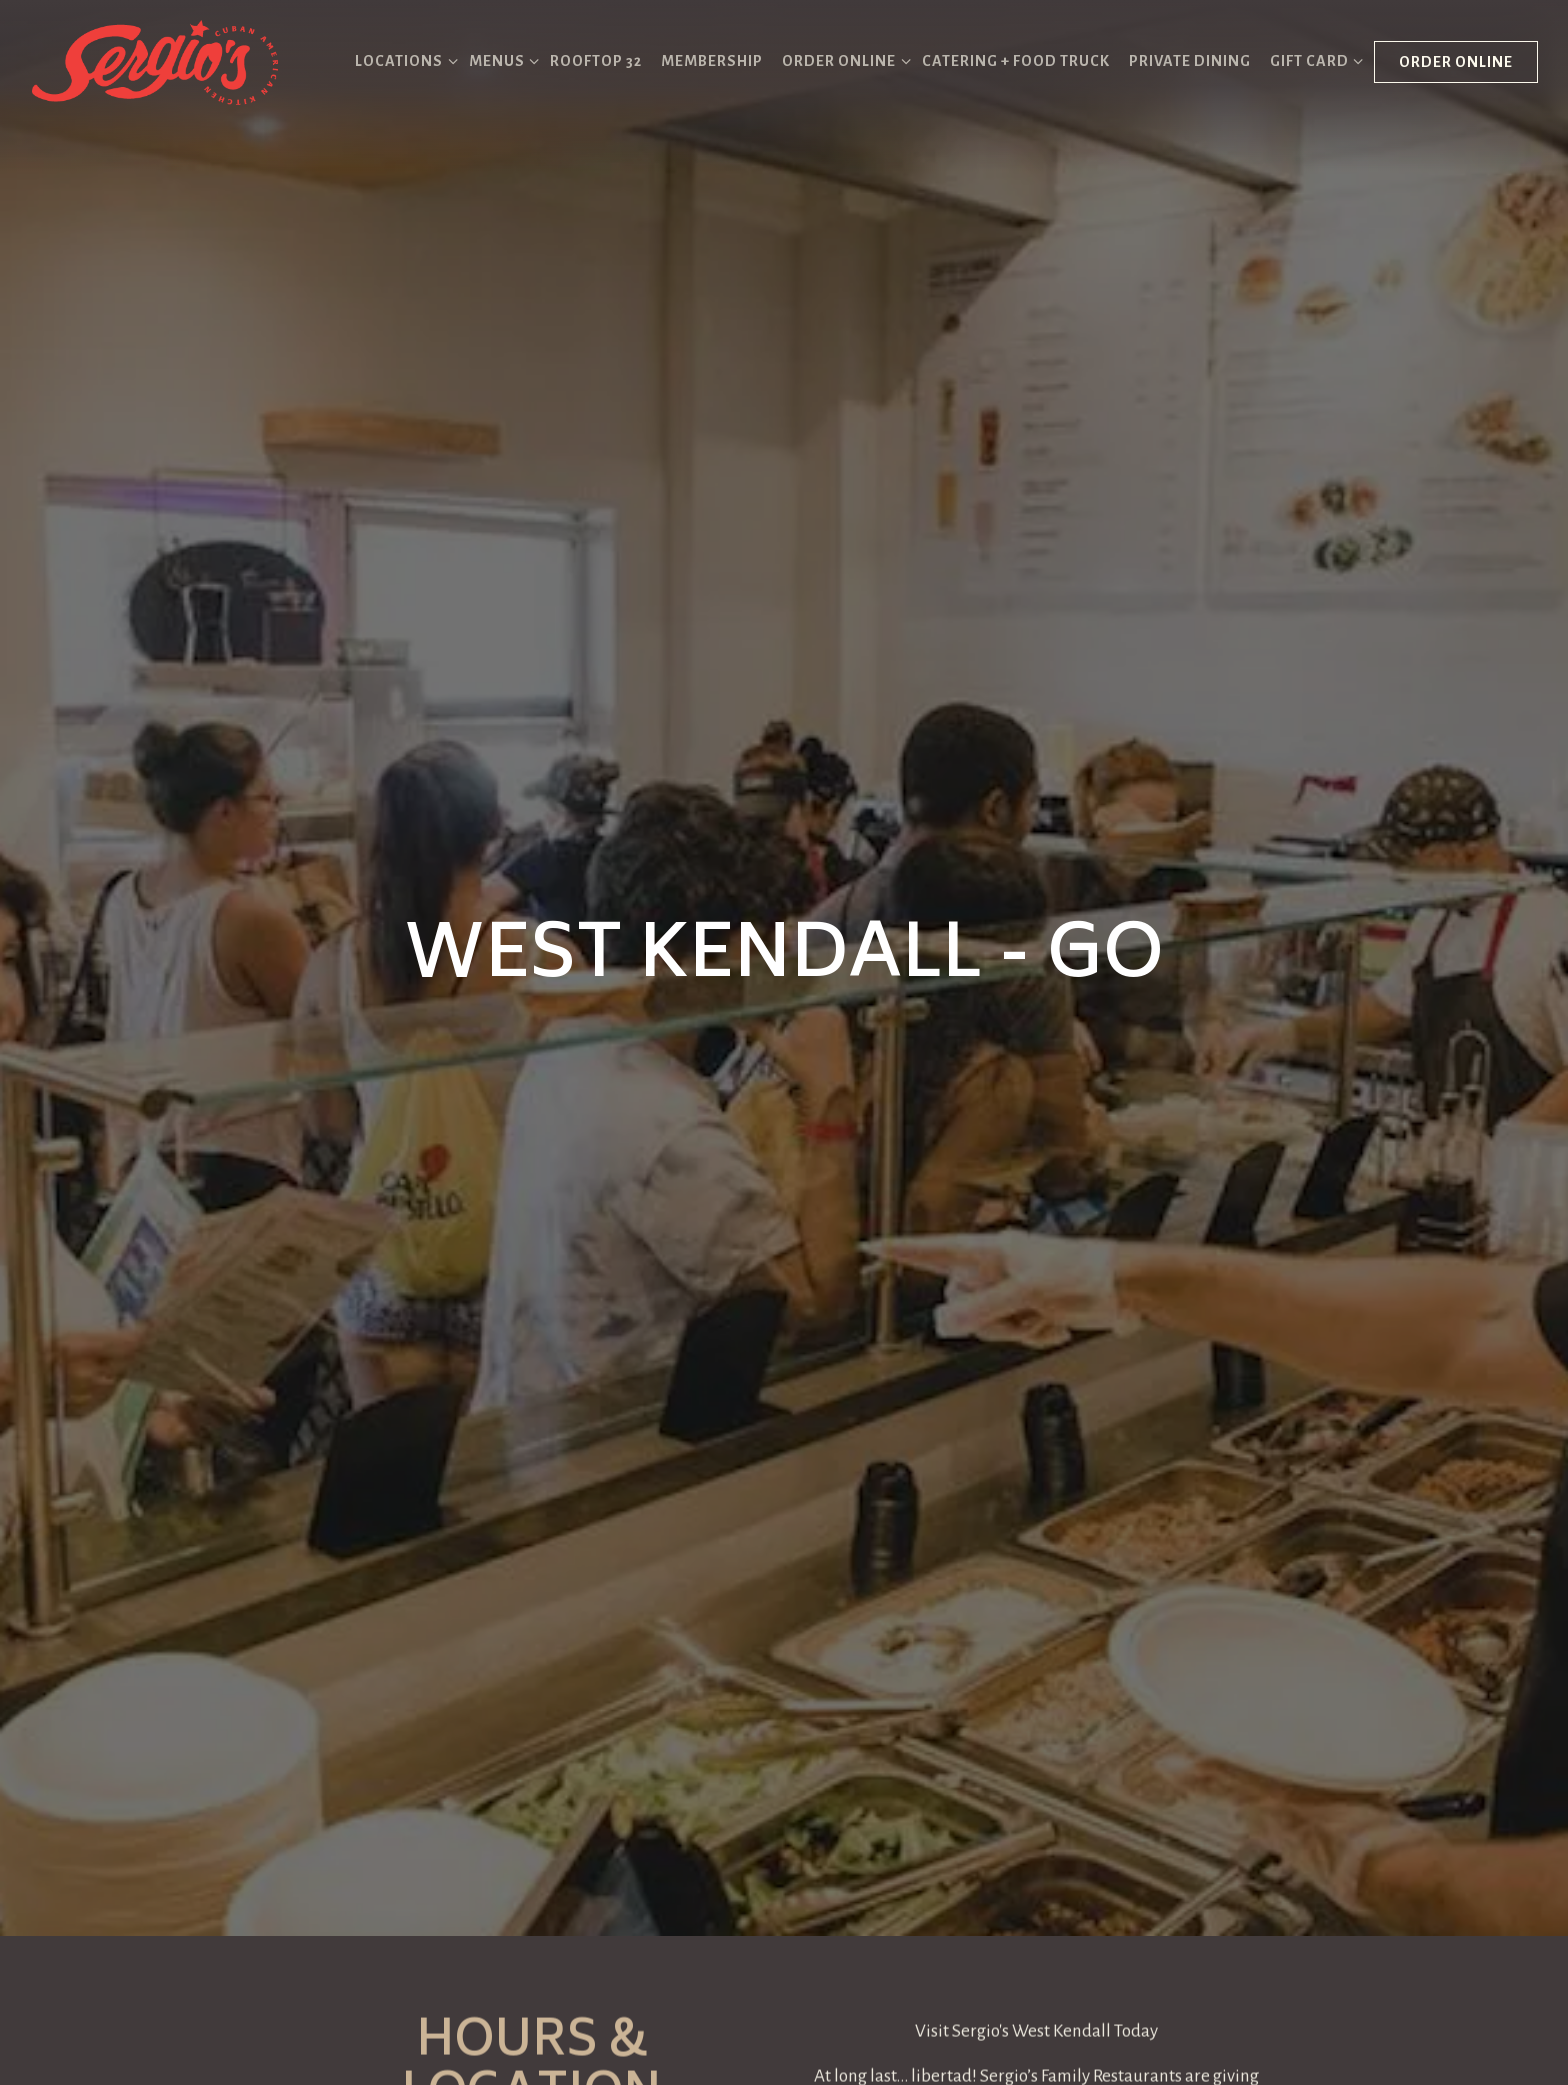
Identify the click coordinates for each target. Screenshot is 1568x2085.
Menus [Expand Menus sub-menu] (500, 58)
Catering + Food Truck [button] (1016, 61)
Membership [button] (712, 61)
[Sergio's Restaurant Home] (155, 61)
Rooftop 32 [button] (596, 61)
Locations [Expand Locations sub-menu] (402, 58)
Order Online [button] (1456, 62)
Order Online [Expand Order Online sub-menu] (842, 58)
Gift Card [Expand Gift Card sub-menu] (1313, 58)
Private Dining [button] (1190, 61)
